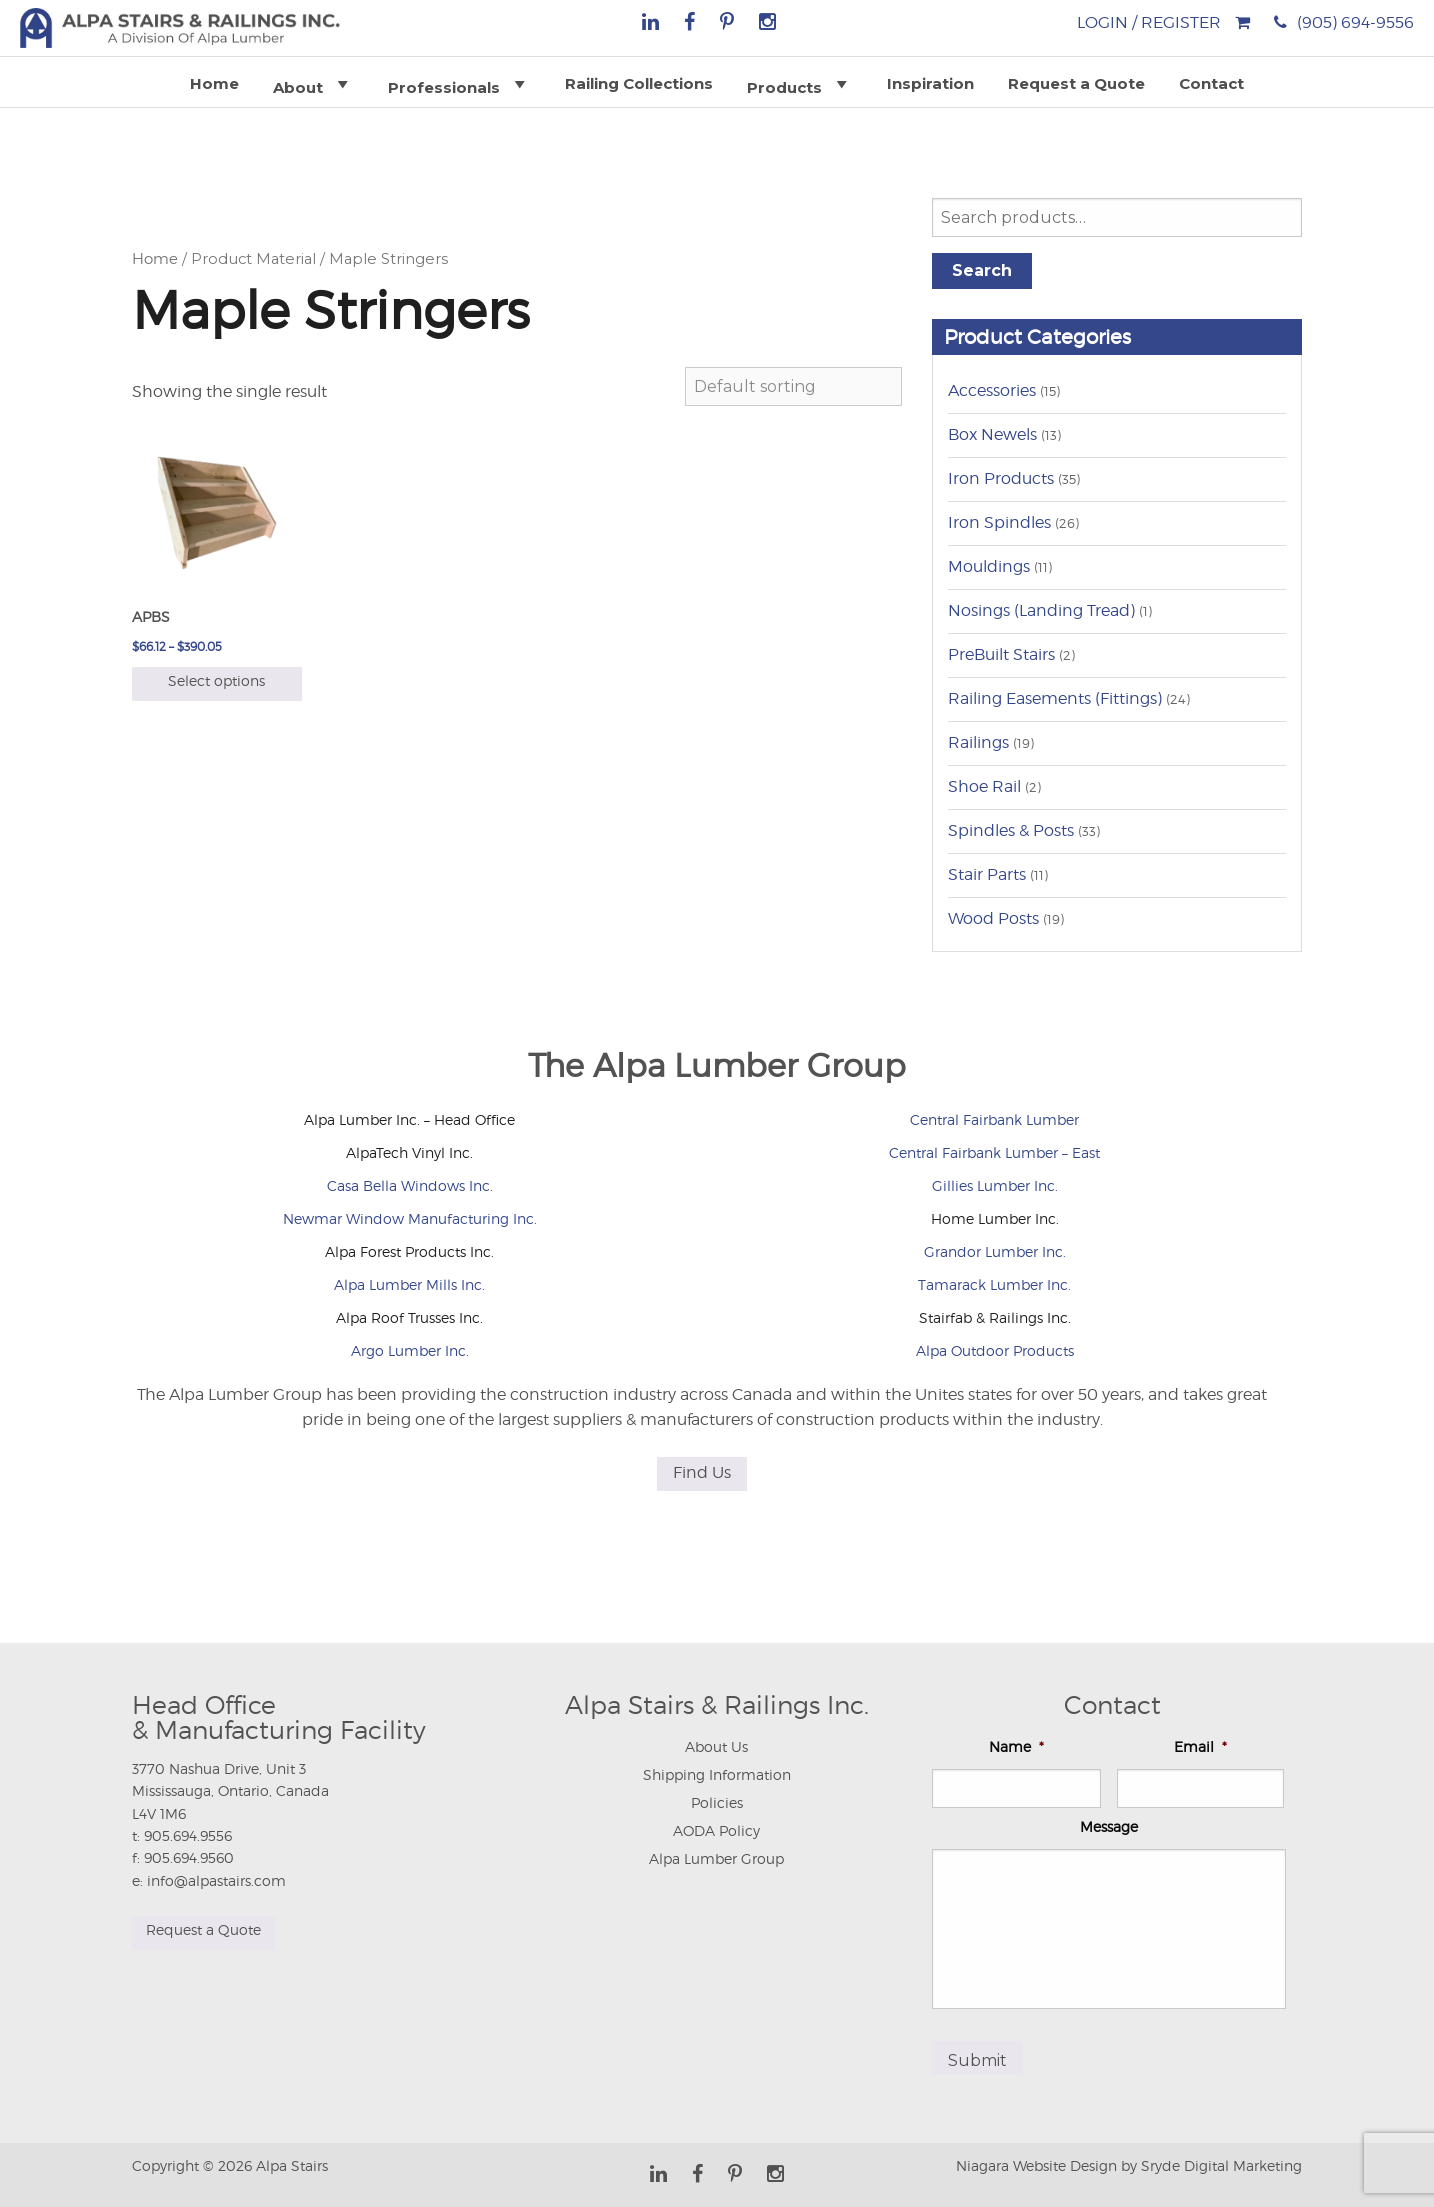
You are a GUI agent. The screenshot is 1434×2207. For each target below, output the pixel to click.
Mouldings (989, 566)
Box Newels (992, 434)
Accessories (992, 390)
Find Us (702, 1472)
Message (1109, 1826)
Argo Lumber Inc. (410, 1350)
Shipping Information (717, 1774)
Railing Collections (639, 83)
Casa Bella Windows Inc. (410, 1185)
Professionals (459, 84)
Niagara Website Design (1036, 2157)
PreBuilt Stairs (1001, 654)
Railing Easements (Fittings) (1055, 698)
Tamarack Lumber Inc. (994, 1284)
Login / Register (1149, 22)
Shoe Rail (984, 786)
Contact (1211, 83)
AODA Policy (716, 1830)
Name (1016, 1746)
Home (214, 83)
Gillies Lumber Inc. (995, 1185)
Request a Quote (1076, 83)
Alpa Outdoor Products (995, 1350)
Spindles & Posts (1011, 830)
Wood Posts (993, 918)
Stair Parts (987, 874)
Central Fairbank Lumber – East (994, 1152)
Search (982, 270)
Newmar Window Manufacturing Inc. (410, 1218)
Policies (717, 1802)
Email (1200, 1746)
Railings (978, 742)
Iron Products (1001, 478)
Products (800, 84)
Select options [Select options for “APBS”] (216, 680)
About (313, 84)
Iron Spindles (999, 522)
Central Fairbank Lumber (994, 1119)
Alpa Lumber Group (716, 1858)
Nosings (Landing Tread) (1041, 610)
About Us (716, 1746)
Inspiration (930, 83)
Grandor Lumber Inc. (995, 1251)
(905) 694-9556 (1355, 22)
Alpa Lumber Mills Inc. (409, 1284)
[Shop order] (793, 386)
